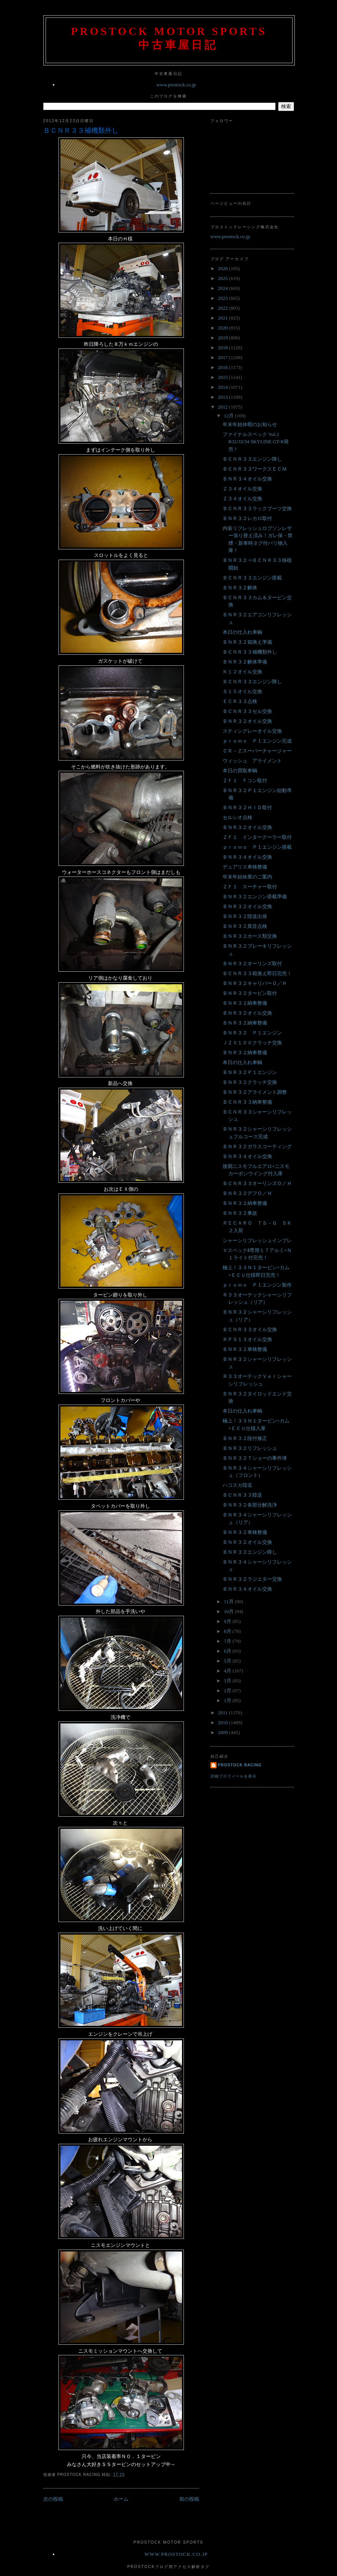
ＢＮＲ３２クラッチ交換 (250, 1082)
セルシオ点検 (237, 817)
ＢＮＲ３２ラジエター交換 (252, 1579)
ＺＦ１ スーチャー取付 (250, 886)
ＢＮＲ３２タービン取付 (250, 993)
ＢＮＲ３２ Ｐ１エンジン (252, 1033)
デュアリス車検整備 (245, 867)
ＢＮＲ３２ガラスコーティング (257, 1146)
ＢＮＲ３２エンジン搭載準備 (255, 896)
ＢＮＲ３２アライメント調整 (255, 1092)
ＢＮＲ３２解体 (240, 587)
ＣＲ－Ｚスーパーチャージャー (257, 751)
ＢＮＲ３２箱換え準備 (247, 642)
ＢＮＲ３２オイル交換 (247, 721)
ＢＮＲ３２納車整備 (245, 1003)
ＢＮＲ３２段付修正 (245, 1438)
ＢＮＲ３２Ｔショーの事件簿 (255, 1458)
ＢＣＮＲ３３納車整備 (247, 1102)
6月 (228, 1651)
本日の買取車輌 (240, 770)
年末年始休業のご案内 (247, 877)
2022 (223, 308)
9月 (228, 1621)
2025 (223, 278)
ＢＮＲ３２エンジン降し (250, 1552)
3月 (228, 1680)
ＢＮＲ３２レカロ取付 (247, 518)
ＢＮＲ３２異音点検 (245, 926)
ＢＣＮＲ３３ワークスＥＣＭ (255, 469)
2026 (223, 268)
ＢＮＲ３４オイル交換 (247, 479)
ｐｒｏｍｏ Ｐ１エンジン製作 (257, 1285)
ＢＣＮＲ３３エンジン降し (252, 459)
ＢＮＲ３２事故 (240, 1213)
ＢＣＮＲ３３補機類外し (81, 130)
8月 (228, 1631)
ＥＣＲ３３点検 (240, 701)
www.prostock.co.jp (176, 85)
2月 (228, 1690)
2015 (223, 377)
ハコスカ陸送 (237, 1485)
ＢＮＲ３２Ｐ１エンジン (250, 1072)
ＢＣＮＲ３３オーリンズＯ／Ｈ (257, 1183)
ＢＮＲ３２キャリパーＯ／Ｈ (255, 983)
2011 (223, 1712)
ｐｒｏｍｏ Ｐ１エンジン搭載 (257, 847)
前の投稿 (189, 2499)
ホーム (121, 2499)
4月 (228, 1671)
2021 (223, 318)
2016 (223, 367)
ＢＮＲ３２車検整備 (245, 1349)
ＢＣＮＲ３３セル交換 (247, 711)
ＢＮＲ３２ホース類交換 (250, 936)
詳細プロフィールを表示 (233, 1776)
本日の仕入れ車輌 (242, 632)
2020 (223, 328)
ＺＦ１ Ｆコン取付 (245, 780)
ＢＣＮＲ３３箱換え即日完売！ (257, 973)
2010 (223, 1722)
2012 (223, 407)
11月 (229, 1601)
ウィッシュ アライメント (252, 761)
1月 (228, 1700)
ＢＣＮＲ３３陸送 (242, 1495)
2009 (223, 1732)
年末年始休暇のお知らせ (250, 424)
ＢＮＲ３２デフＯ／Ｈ (247, 1193)
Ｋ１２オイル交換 (242, 672)
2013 (223, 397)
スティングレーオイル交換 (252, 731)
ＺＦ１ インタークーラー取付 (257, 837)
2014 (223, 387)
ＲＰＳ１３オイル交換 (247, 1339)
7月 (228, 1641)
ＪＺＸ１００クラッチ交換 (252, 1042)
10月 (229, 1611)
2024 (223, 288)
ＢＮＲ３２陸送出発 (245, 916)
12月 (229, 415)
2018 (223, 347)
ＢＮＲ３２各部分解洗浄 (250, 1505)
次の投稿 (53, 2499)
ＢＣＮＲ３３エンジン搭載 (252, 578)
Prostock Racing (240, 1765)
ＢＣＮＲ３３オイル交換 (250, 1329)
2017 (223, 357)
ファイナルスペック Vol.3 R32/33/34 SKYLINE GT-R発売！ (256, 441)
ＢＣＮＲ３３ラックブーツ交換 (257, 508)
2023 (223, 298)
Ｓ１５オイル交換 (242, 691)
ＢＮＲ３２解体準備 (245, 662)
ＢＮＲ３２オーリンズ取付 (252, 963)
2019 (223, 337)
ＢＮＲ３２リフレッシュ (250, 1448)
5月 (228, 1661)
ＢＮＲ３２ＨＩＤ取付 (247, 807)
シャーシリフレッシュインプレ (257, 1240)
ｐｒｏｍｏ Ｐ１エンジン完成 (257, 741)
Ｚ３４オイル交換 (242, 489)
